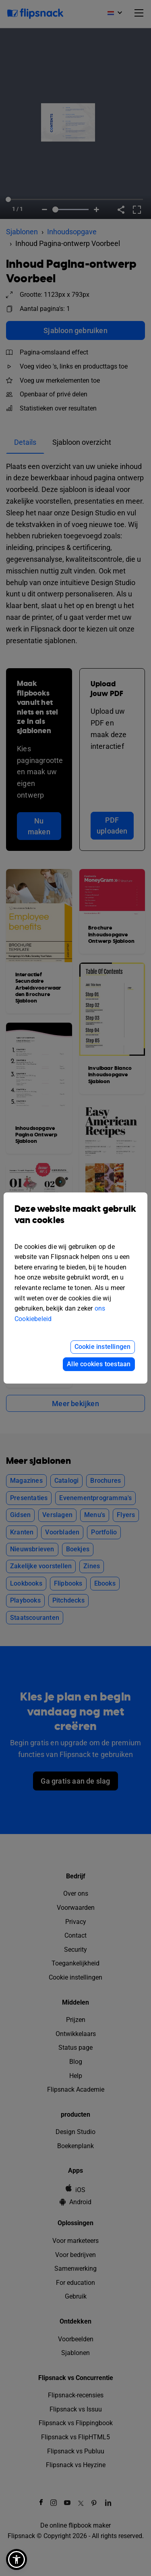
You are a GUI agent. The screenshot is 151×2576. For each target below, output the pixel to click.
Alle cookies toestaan (98, 1364)
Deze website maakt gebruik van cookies (75, 1220)
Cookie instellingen (102, 1347)
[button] (16, 2559)
